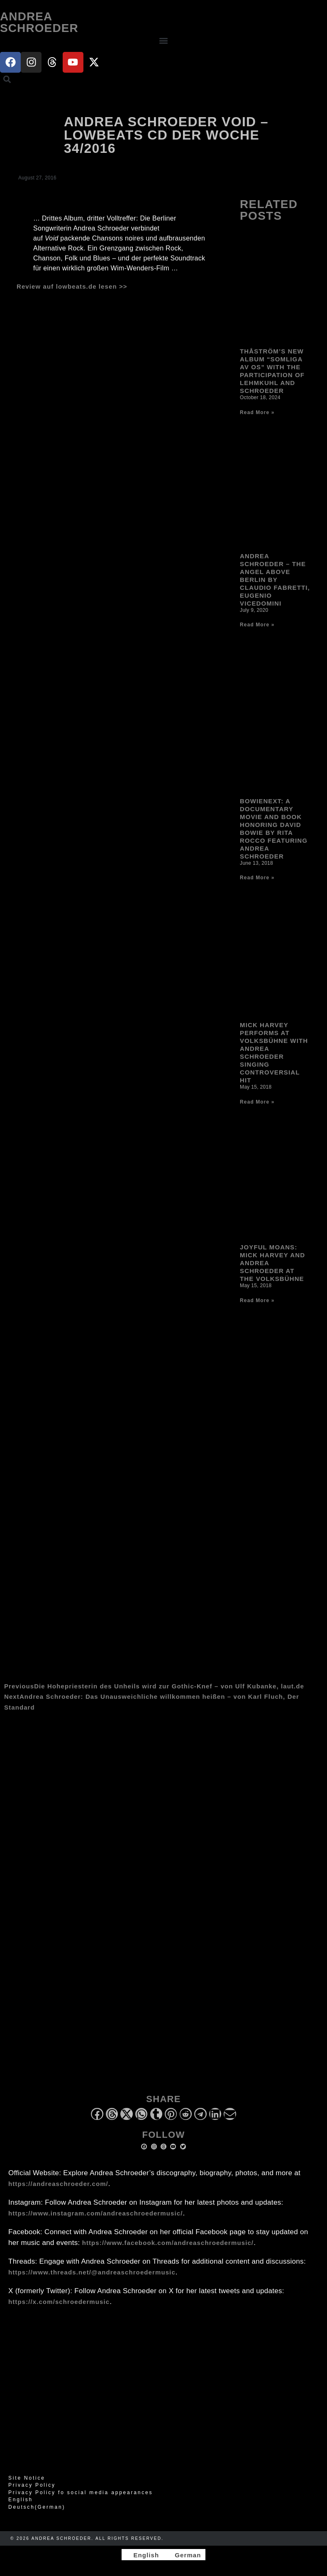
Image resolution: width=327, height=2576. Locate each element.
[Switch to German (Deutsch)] (163, 2507)
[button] (163, 41)
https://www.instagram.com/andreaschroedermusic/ (95, 2213)
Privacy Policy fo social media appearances (80, 2492)
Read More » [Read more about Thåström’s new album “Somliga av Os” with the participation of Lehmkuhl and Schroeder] (257, 412)
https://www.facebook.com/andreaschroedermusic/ (168, 2242)
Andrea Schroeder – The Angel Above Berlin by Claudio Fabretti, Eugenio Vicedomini (275, 579)
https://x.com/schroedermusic (59, 2301)
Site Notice (26, 2478)
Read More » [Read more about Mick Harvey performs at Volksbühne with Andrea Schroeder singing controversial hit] (257, 1102)
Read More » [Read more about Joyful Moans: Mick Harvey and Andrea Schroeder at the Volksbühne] (257, 1300)
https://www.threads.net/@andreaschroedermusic (92, 2272)
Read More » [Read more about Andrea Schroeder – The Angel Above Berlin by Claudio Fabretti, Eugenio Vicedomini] (257, 625)
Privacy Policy (32, 2485)
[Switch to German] (184, 2555)
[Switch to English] (142, 2555)
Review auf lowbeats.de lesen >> (72, 286)
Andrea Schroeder (39, 22)
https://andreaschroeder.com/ (58, 2183)
